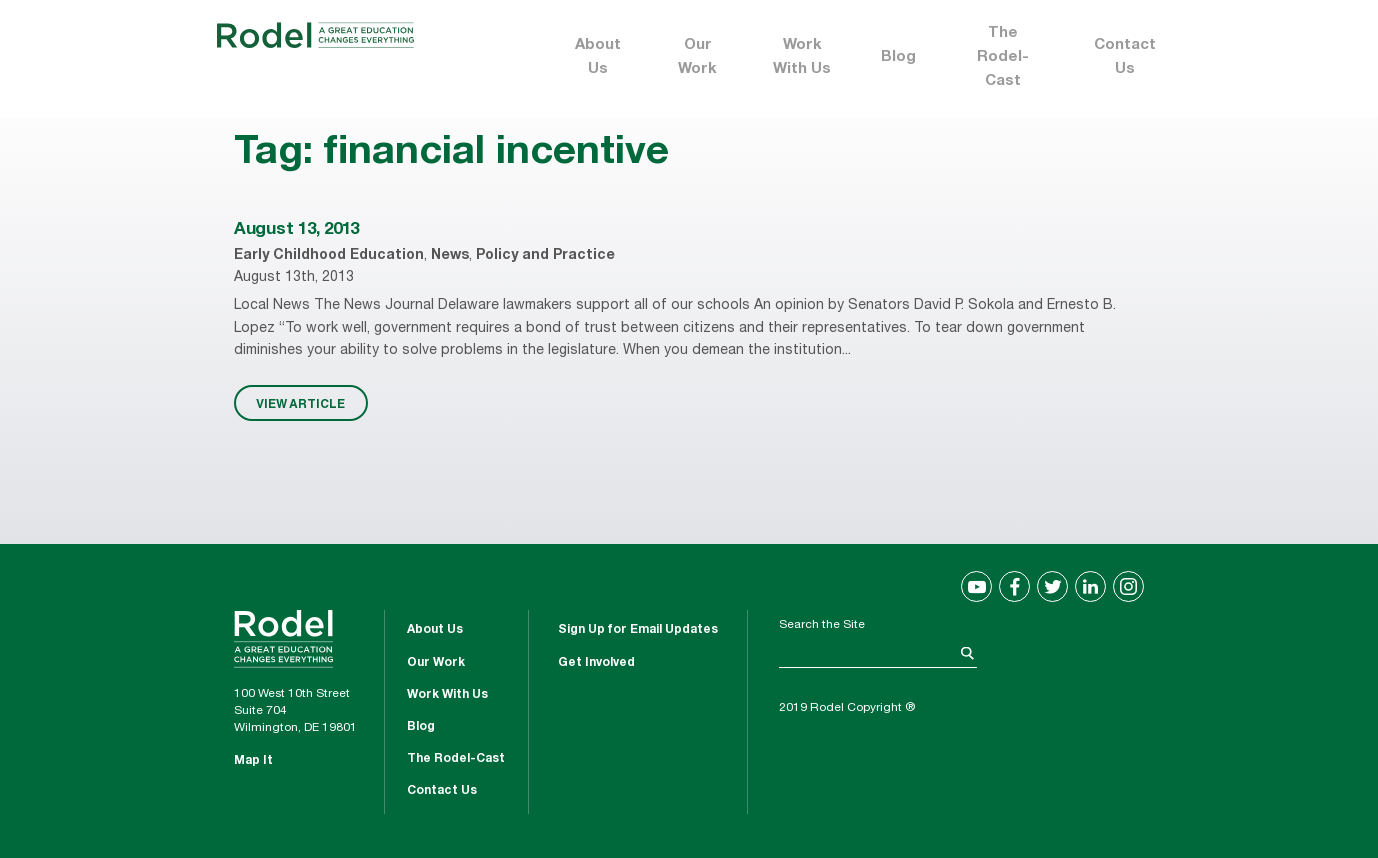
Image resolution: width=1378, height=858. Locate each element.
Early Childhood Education (329, 256)
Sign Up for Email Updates (638, 630)
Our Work (697, 57)
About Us (598, 57)
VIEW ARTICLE (300, 403)
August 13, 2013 (296, 230)
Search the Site (822, 625)
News (450, 256)
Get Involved (596, 663)
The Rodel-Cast (1003, 57)
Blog (898, 57)
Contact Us (1125, 57)
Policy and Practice (545, 256)
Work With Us (802, 57)
